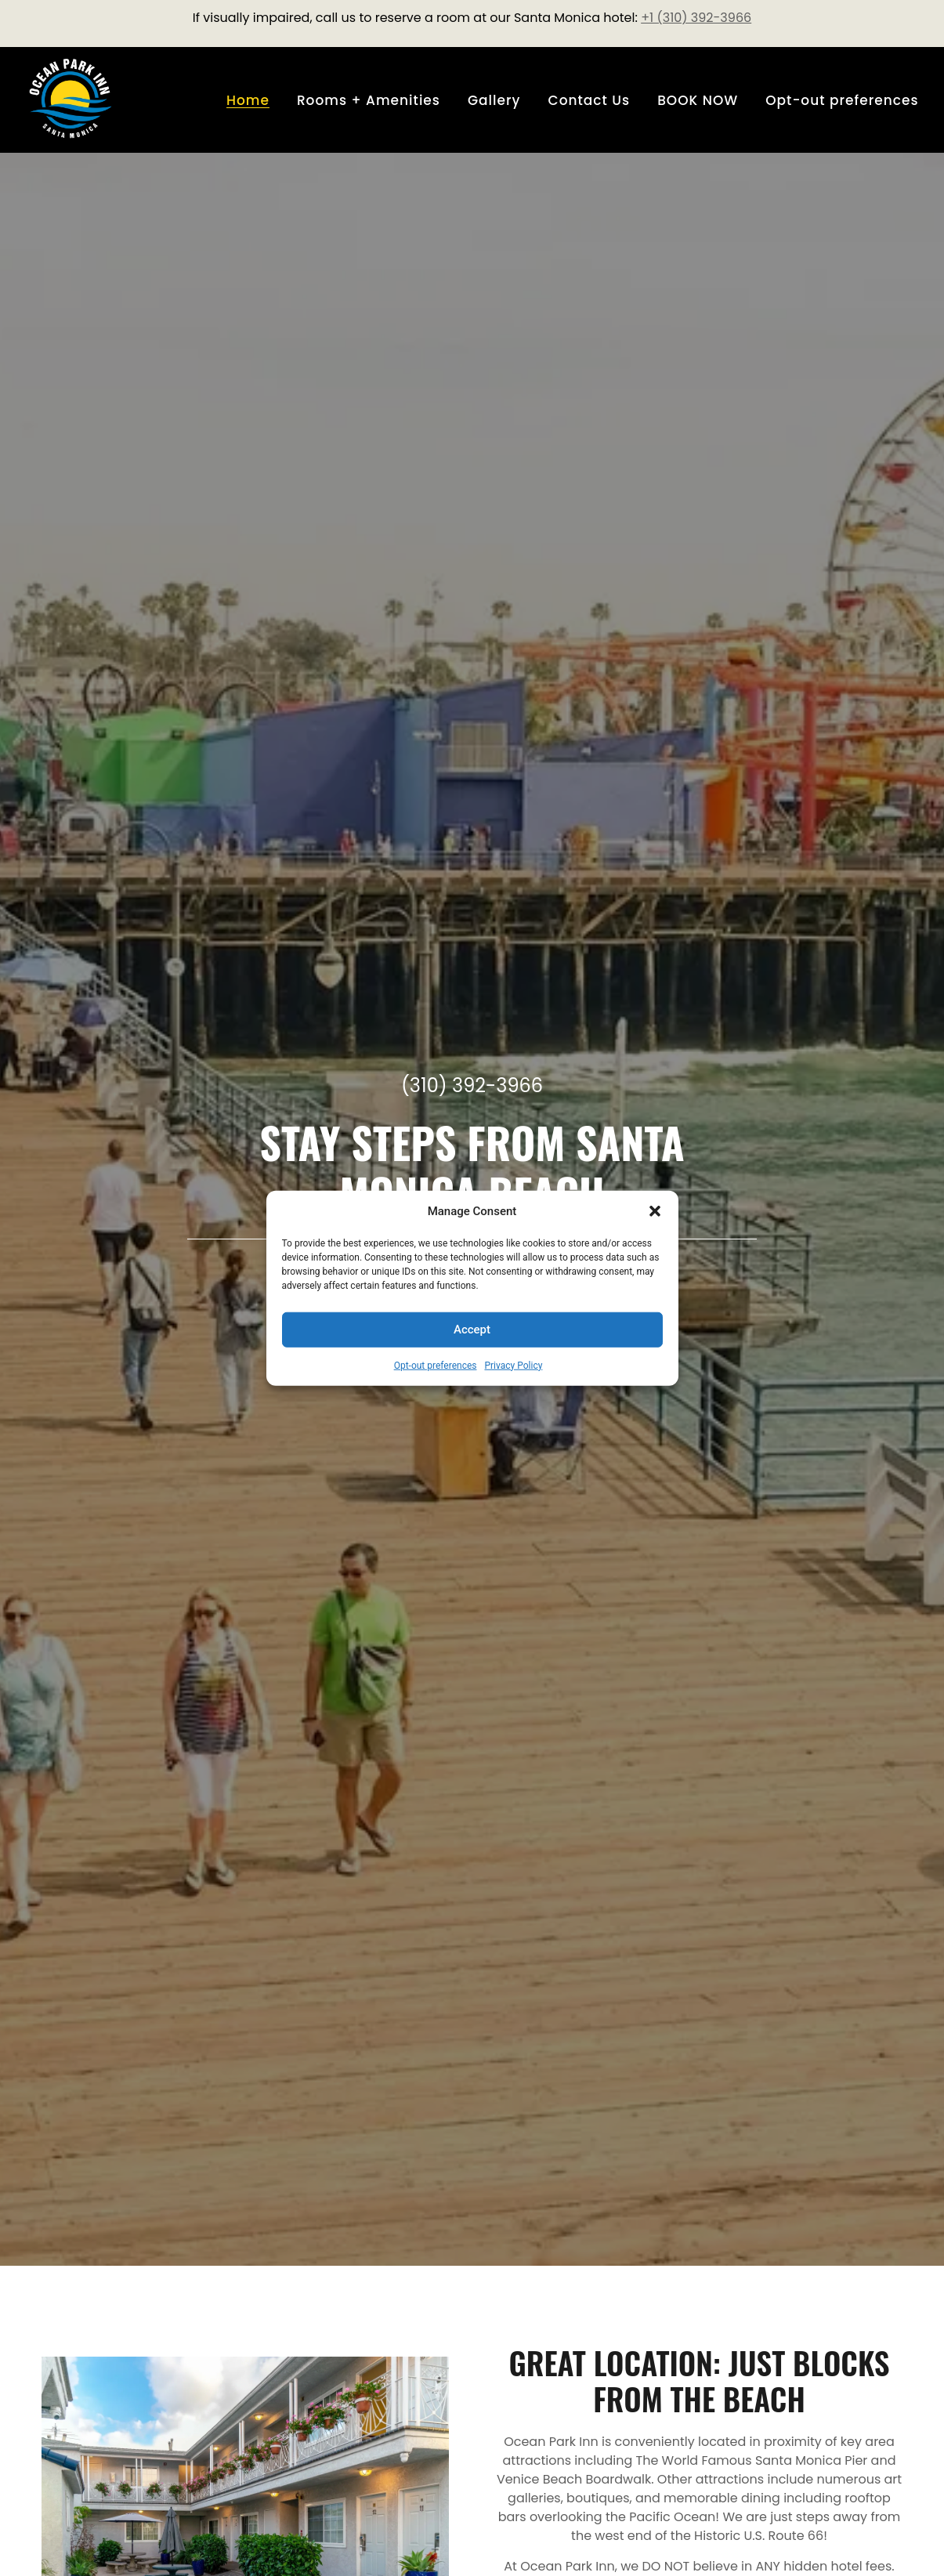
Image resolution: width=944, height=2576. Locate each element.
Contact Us (589, 100)
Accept (472, 1329)
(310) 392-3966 (472, 1085)
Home (247, 100)
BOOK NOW (697, 100)
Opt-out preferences (435, 1364)
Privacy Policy (513, 1364)
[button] (655, 1211)
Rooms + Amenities (368, 100)
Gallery (494, 100)
